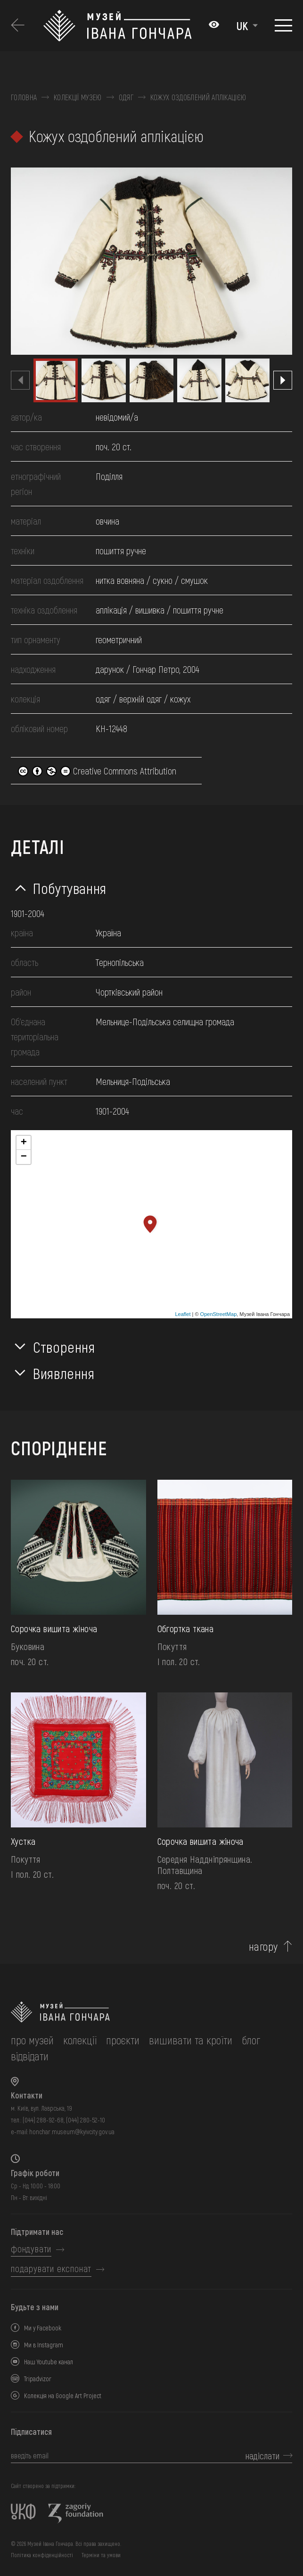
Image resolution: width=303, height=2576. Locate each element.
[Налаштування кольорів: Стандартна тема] (214, 25)
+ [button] (24, 1143)
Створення (64, 1347)
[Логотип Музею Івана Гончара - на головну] (121, 25)
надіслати (262, 2455)
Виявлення (64, 1373)
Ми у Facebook (42, 2328)
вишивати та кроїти (190, 2040)
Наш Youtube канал (48, 2362)
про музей (32, 2040)
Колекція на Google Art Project (62, 2396)
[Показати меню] (283, 25)
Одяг (126, 97)
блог (251, 2040)
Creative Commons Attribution (97, 770)
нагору (263, 1946)
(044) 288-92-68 (43, 2120)
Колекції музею (77, 97)
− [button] (24, 1157)
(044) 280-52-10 (85, 2120)
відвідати (30, 2056)
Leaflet (182, 1314)
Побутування (69, 888)
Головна (24, 97)
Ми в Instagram (43, 2345)
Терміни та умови (101, 2555)
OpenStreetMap (218, 1314)
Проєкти (122, 2040)
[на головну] (151, 2012)
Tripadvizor (37, 2379)
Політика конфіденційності (42, 2555)
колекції (80, 2040)
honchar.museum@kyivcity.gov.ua (72, 2132)
